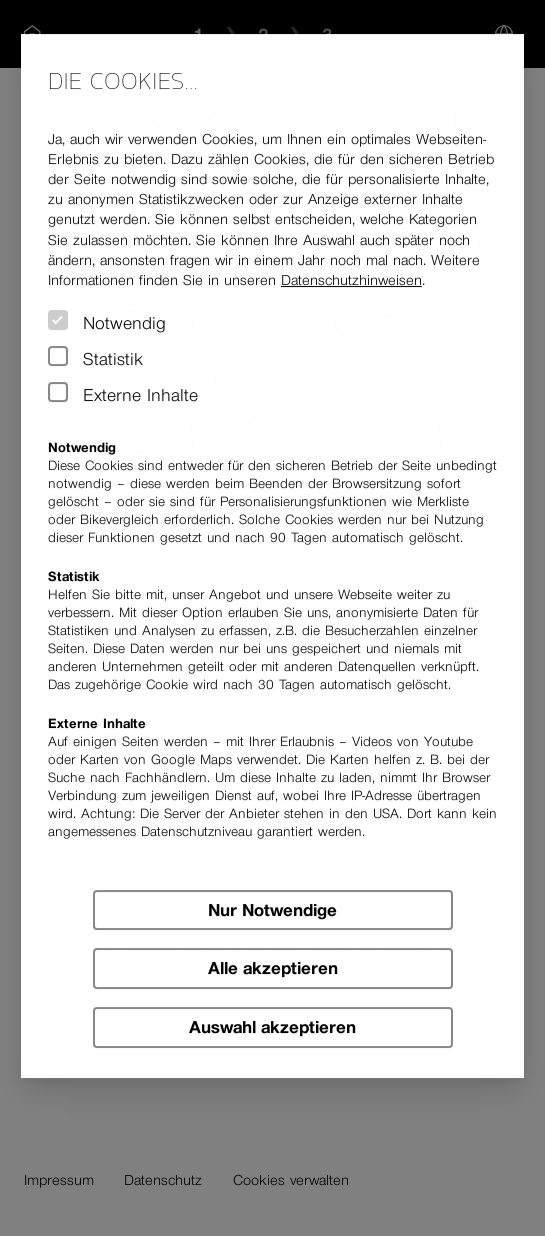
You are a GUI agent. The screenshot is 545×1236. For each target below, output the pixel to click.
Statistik (113, 359)
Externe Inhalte (140, 395)
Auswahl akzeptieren (272, 1027)
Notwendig (124, 323)
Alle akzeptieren (273, 969)
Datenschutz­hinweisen (351, 280)
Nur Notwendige (272, 910)
